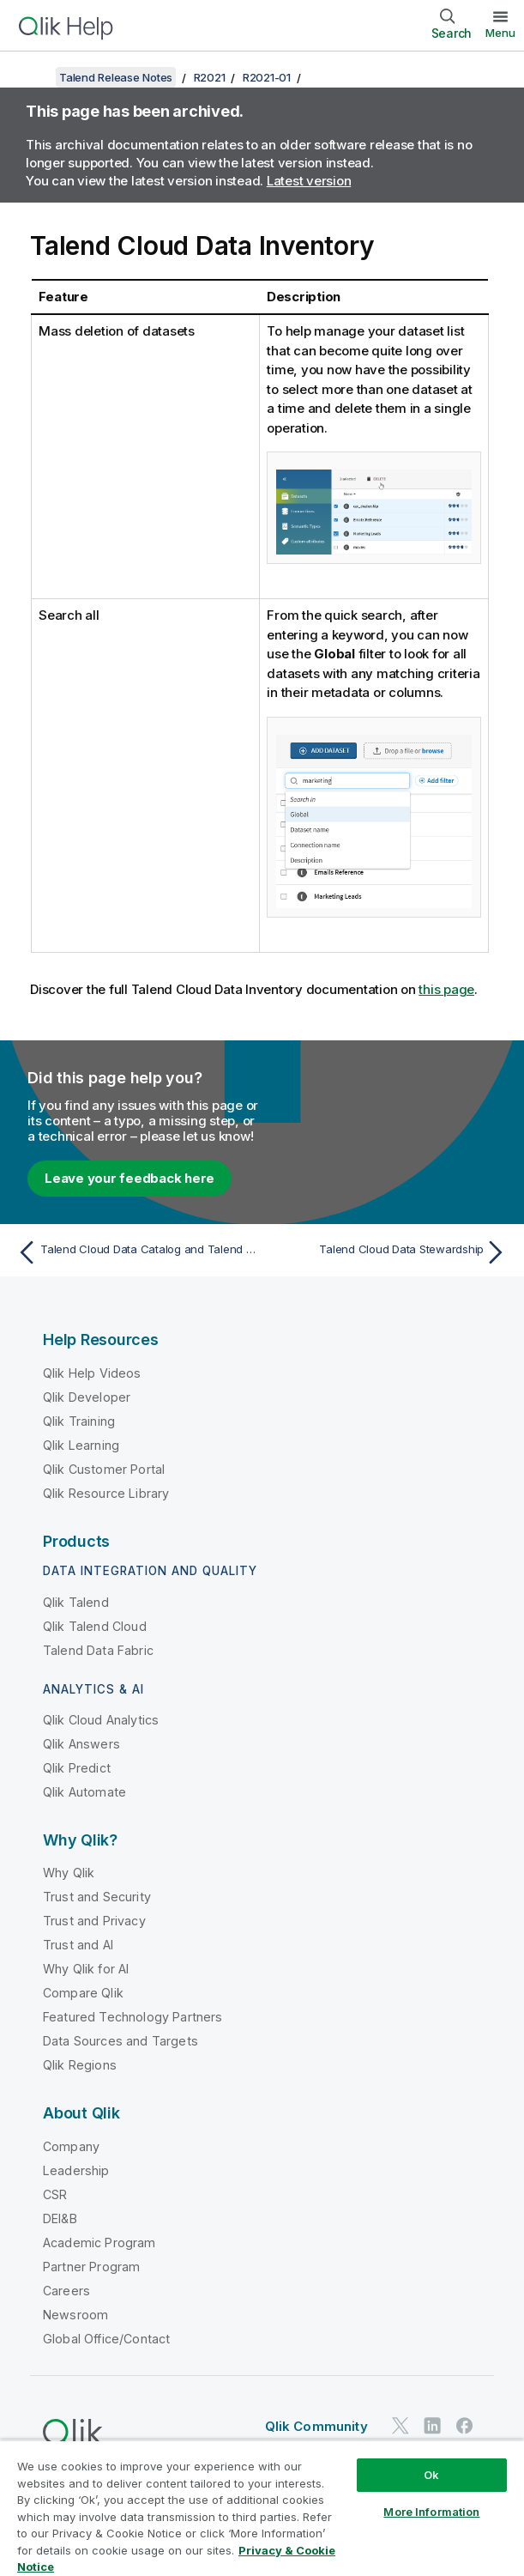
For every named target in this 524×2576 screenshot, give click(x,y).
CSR (55, 2194)
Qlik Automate (84, 1792)
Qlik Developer (86, 1397)
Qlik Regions (80, 2065)
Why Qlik (68, 1872)
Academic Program (99, 2242)
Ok (431, 2475)
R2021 (210, 77)
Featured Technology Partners (132, 2016)
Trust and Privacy (94, 1920)
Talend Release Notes (115, 77)
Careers (66, 2290)
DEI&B (60, 2218)
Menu (500, 32)
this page (446, 989)
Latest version (309, 181)
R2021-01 (267, 77)
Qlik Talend (76, 1602)
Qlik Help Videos (92, 1373)
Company (71, 2146)
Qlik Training (79, 1421)
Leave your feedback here (129, 1178)
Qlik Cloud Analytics (101, 1719)
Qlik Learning (81, 1445)
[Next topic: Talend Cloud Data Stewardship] (389, 1252)
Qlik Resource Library (106, 1493)
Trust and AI (78, 1944)
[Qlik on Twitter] (400, 2426)
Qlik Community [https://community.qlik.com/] (316, 2426)
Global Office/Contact (106, 2338)
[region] (262, 2508)
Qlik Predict (77, 1768)
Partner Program (91, 2266)
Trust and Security (97, 1896)
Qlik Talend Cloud (95, 1626)
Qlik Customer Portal (104, 1469)
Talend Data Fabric (98, 1650)
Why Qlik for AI (86, 1968)
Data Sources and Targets (120, 2041)
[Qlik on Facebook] (465, 2426)
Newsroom (75, 2314)
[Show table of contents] (34, 77)
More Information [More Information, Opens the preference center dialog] (431, 2511)
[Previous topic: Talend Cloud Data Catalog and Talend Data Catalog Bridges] (135, 1252)
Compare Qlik (83, 1992)
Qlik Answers (81, 1744)
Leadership (76, 2170)
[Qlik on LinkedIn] (432, 2426)
